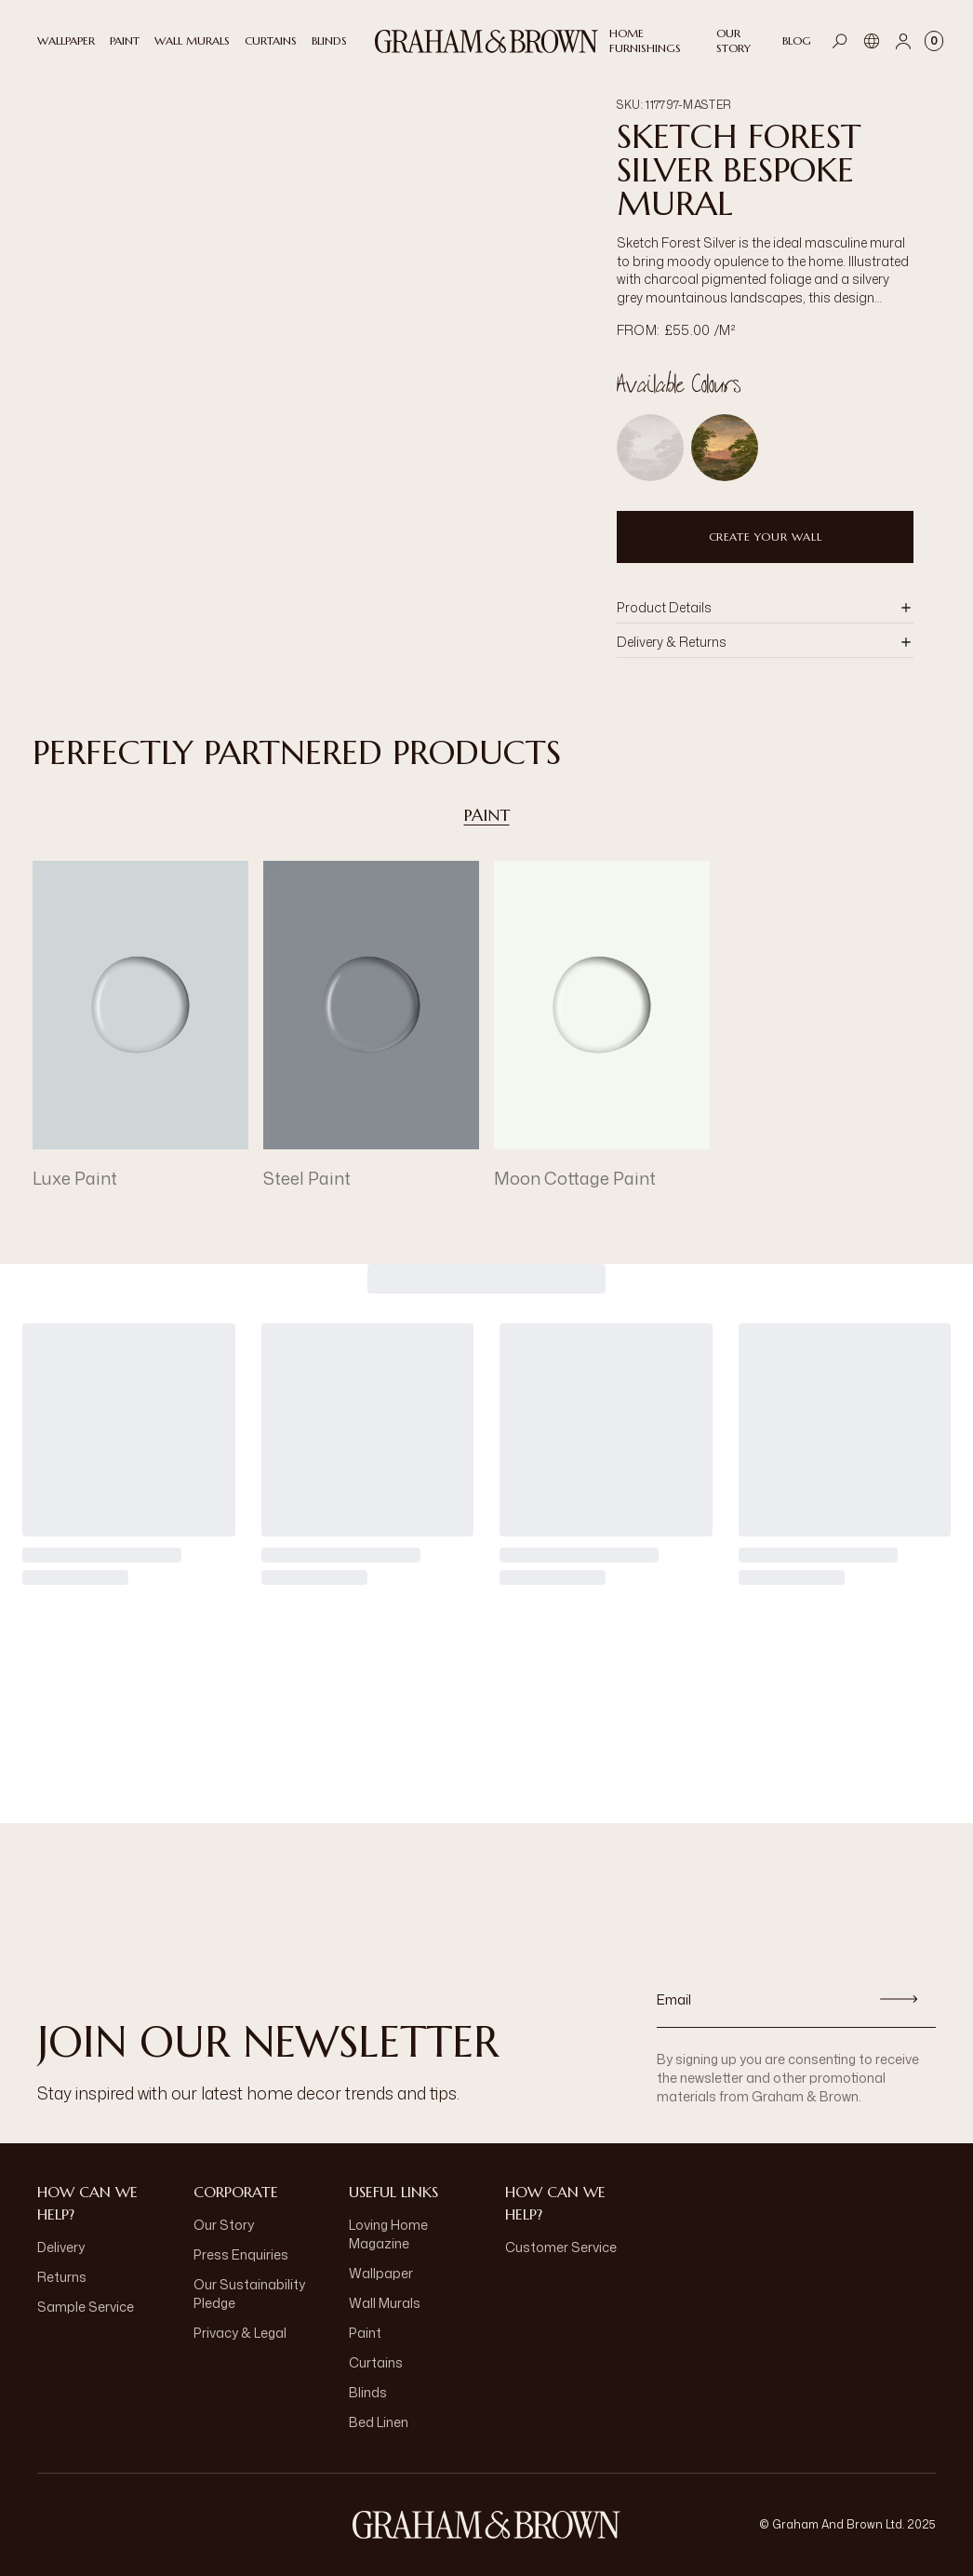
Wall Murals (384, 2303)
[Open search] (840, 41)
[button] (765, 608)
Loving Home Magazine (388, 2234)
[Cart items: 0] (934, 41)
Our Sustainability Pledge (249, 2293)
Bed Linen (378, 2422)
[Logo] (486, 41)
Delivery (61, 2247)
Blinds (368, 2392)
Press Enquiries (240, 2254)
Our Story (223, 2225)
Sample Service (85, 2306)
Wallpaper (381, 2273)
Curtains (376, 2362)
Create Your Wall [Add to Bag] (765, 536)
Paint (487, 815)
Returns (62, 2277)
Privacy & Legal (240, 2332)
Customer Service (561, 2247)
